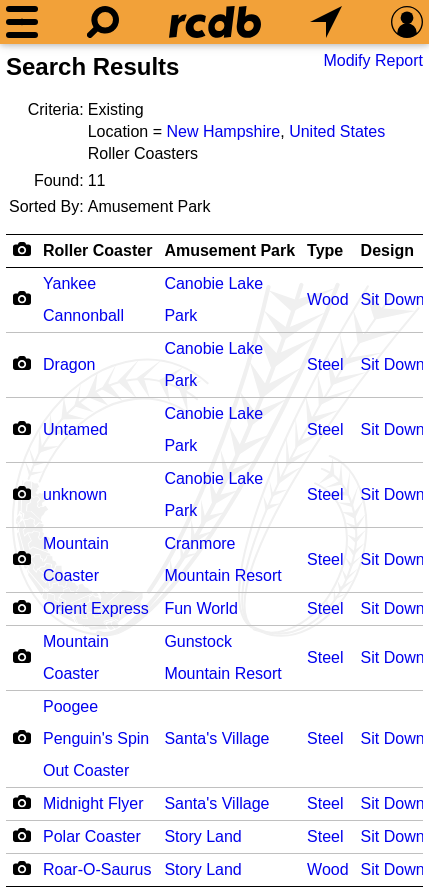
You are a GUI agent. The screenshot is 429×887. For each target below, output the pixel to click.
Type (325, 250)
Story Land (202, 836)
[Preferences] (407, 22)
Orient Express (96, 608)
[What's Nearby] (326, 22)
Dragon (69, 364)
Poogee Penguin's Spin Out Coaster (96, 738)
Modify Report (373, 60)
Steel (325, 364)
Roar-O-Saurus (97, 869)
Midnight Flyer (93, 803)
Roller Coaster (97, 250)
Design (387, 250)
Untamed (75, 429)
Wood (328, 299)
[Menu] (22, 22)
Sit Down (393, 299)
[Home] (215, 22)
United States (337, 131)
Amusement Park (229, 250)
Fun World (201, 608)
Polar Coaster (92, 836)
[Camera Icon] (21, 298)
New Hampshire (223, 131)
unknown (75, 494)
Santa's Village (216, 738)
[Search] (103, 22)
